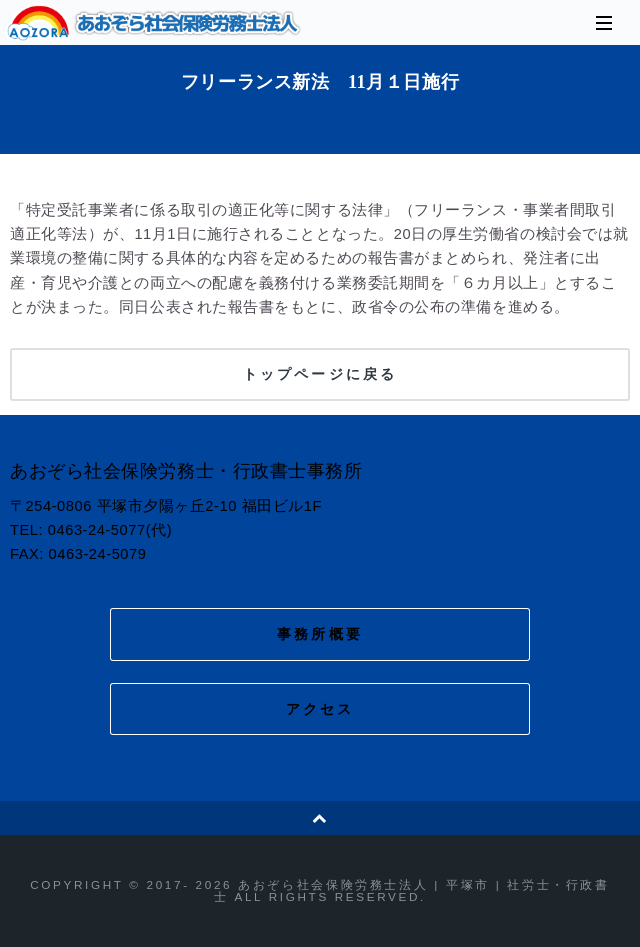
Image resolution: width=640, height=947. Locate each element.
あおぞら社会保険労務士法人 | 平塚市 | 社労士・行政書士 (155, 23)
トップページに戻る (320, 374)
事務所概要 (320, 634)
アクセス (320, 709)
